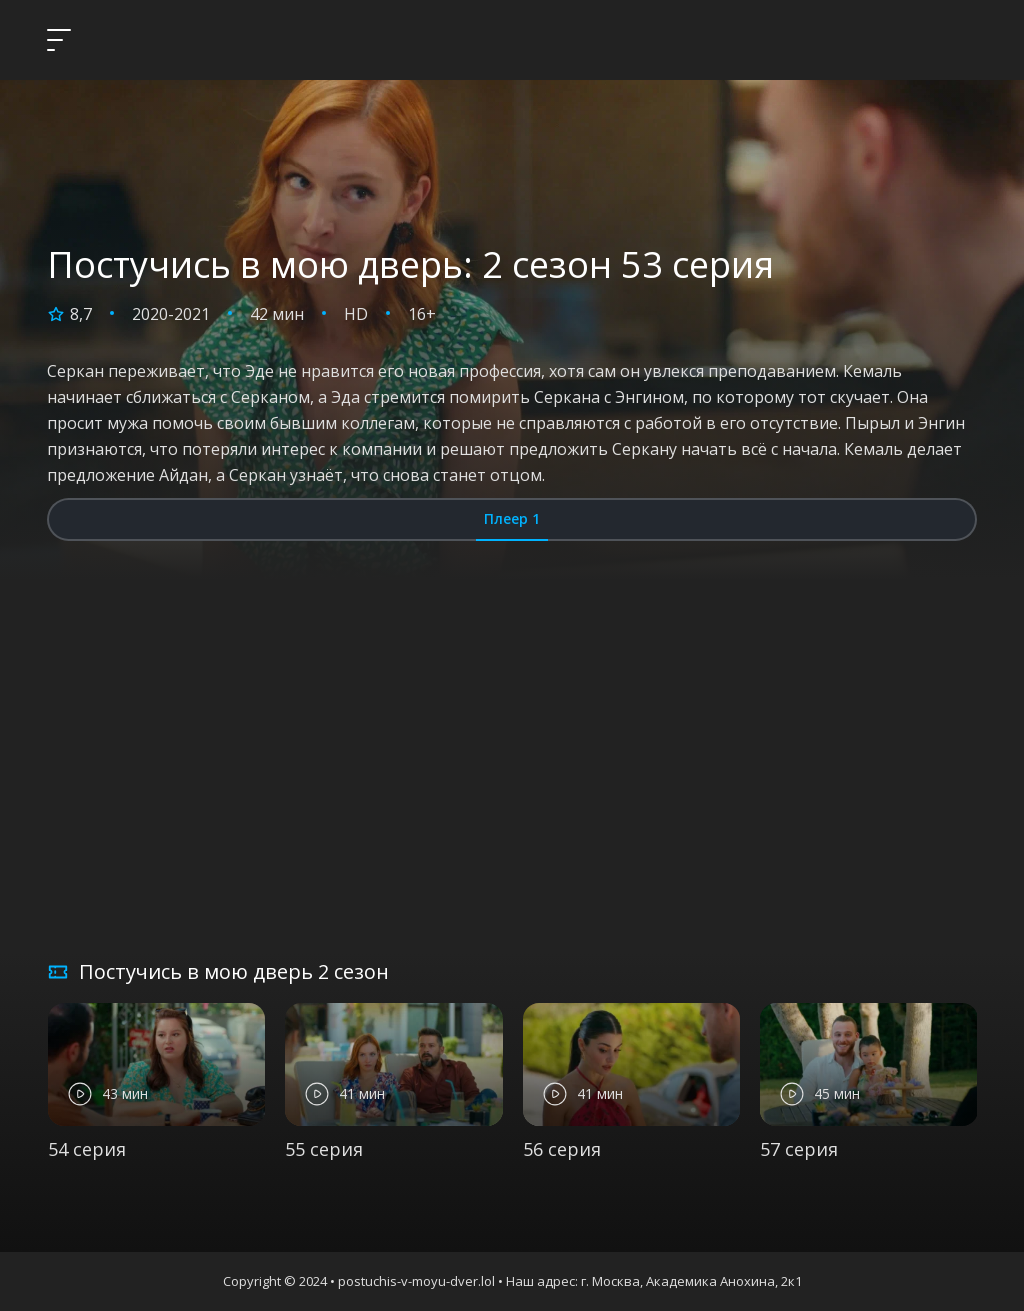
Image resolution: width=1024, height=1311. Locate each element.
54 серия (87, 1149)
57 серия (799, 1149)
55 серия (324, 1149)
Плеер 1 (512, 518)
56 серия (562, 1149)
